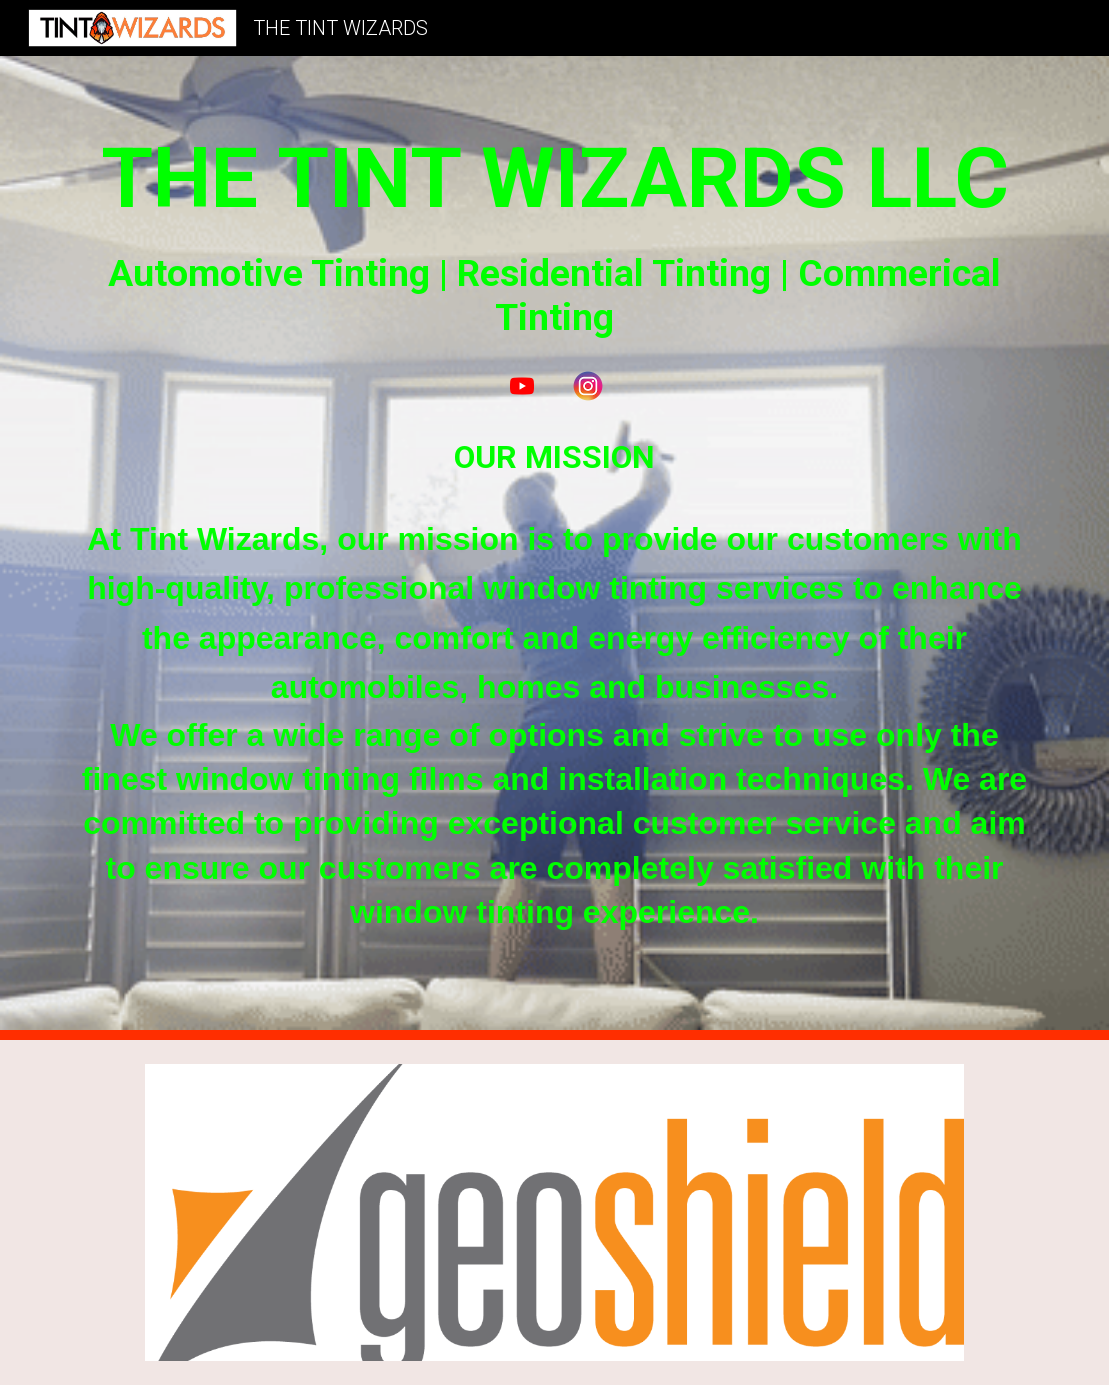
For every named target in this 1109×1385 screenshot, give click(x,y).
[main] (555, 232)
